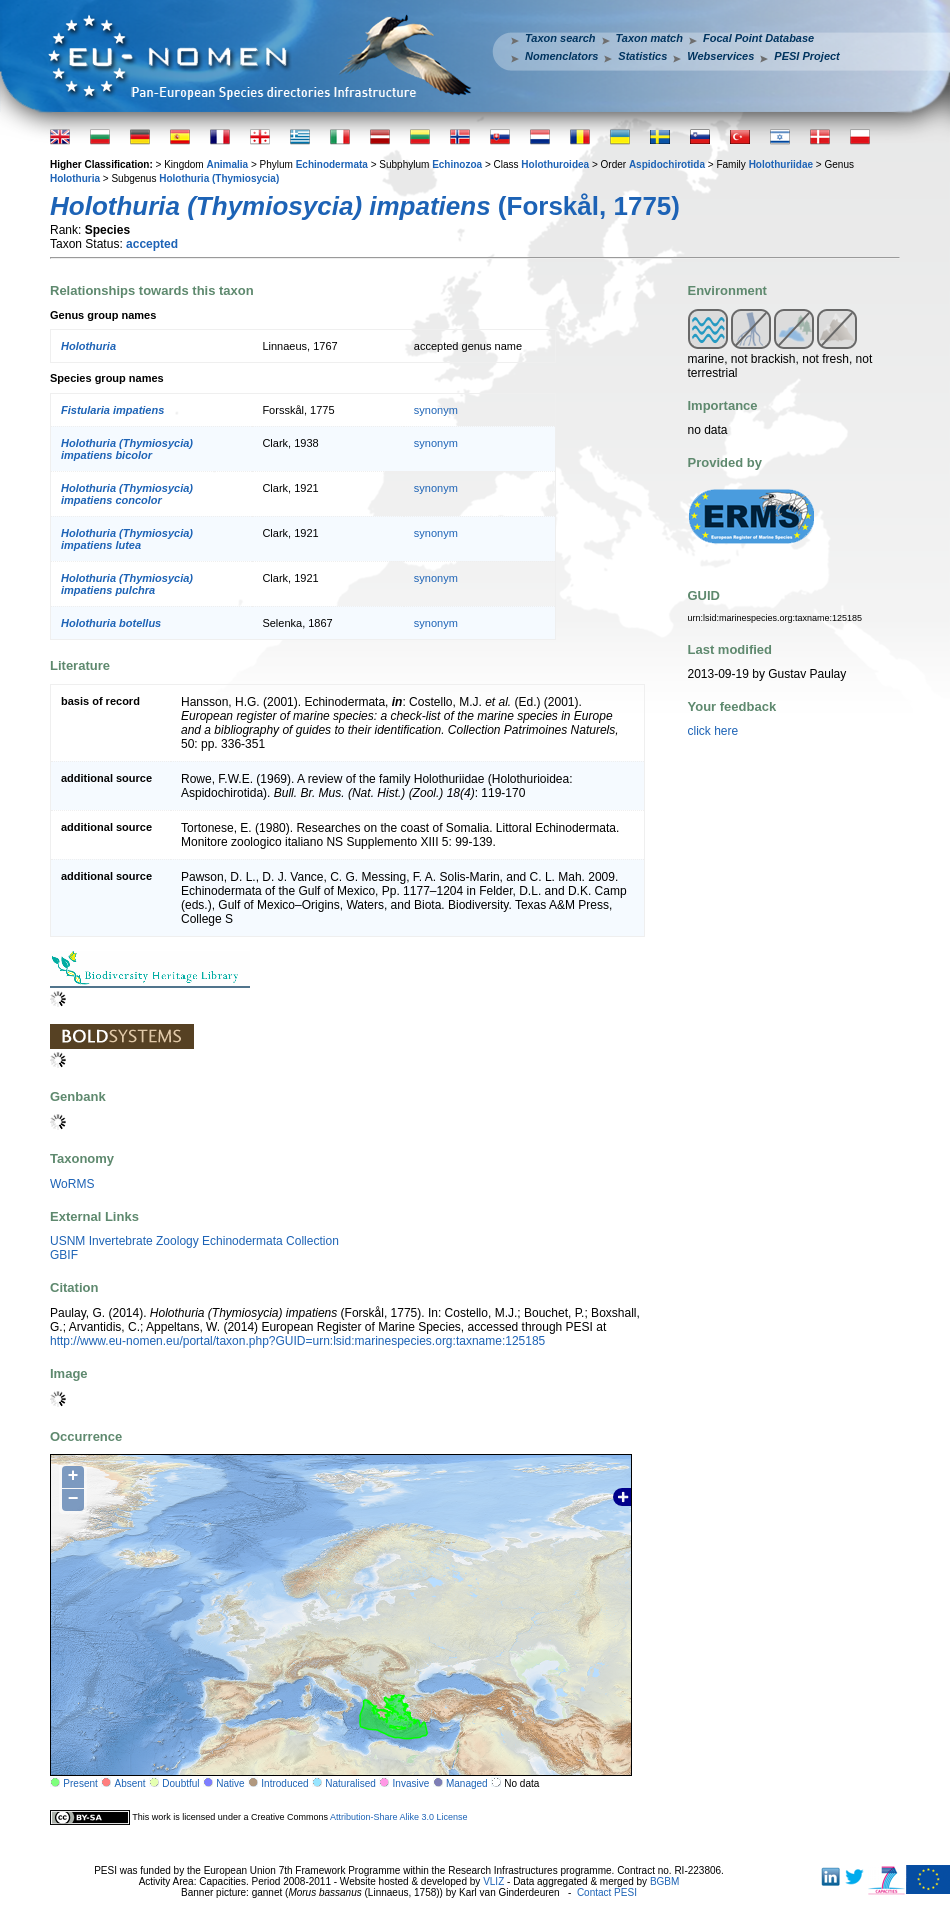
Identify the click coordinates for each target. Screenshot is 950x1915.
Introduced (284, 1783)
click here (713, 731)
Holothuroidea (555, 164)
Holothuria (75, 178)
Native (230, 1783)
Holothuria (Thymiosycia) (219, 178)
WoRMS (72, 1184)
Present (80, 1783)
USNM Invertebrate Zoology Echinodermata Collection (194, 1241)
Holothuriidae (781, 164)
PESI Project (806, 56)
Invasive (411, 1783)
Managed (467, 1783)
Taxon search (560, 38)
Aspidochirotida (667, 164)
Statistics (642, 56)
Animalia (227, 164)
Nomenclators (561, 56)
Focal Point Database (758, 38)
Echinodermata (332, 164)
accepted (152, 244)
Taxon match (649, 38)
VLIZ (493, 1881)
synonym (436, 410)
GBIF (64, 1255)
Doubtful (180, 1783)
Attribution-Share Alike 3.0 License (399, 1817)
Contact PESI (607, 1892)
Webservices (720, 56)
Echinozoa (457, 164)
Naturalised (350, 1783)
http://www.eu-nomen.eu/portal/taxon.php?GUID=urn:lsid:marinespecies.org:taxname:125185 (297, 1341)
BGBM (664, 1881)
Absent (130, 1783)
